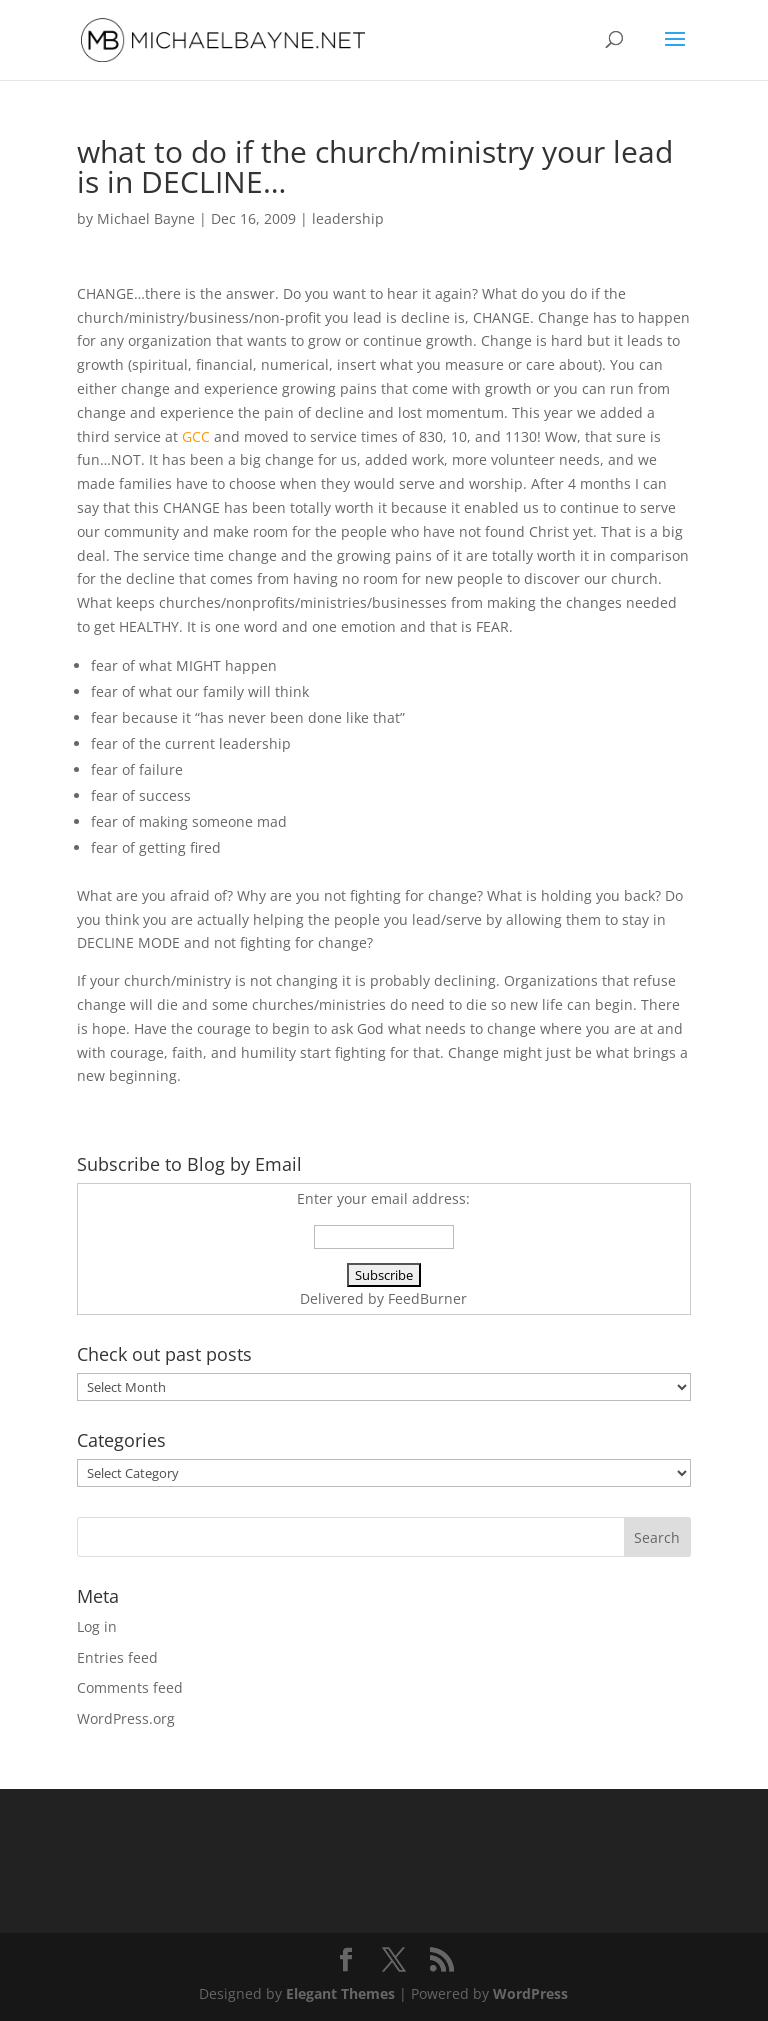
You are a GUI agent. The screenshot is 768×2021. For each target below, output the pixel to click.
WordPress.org (126, 1718)
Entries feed (117, 1657)
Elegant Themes (340, 1993)
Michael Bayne (146, 218)
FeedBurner (427, 1298)
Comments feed (130, 1687)
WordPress (530, 1993)
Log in (97, 1626)
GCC (196, 436)
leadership (348, 218)
